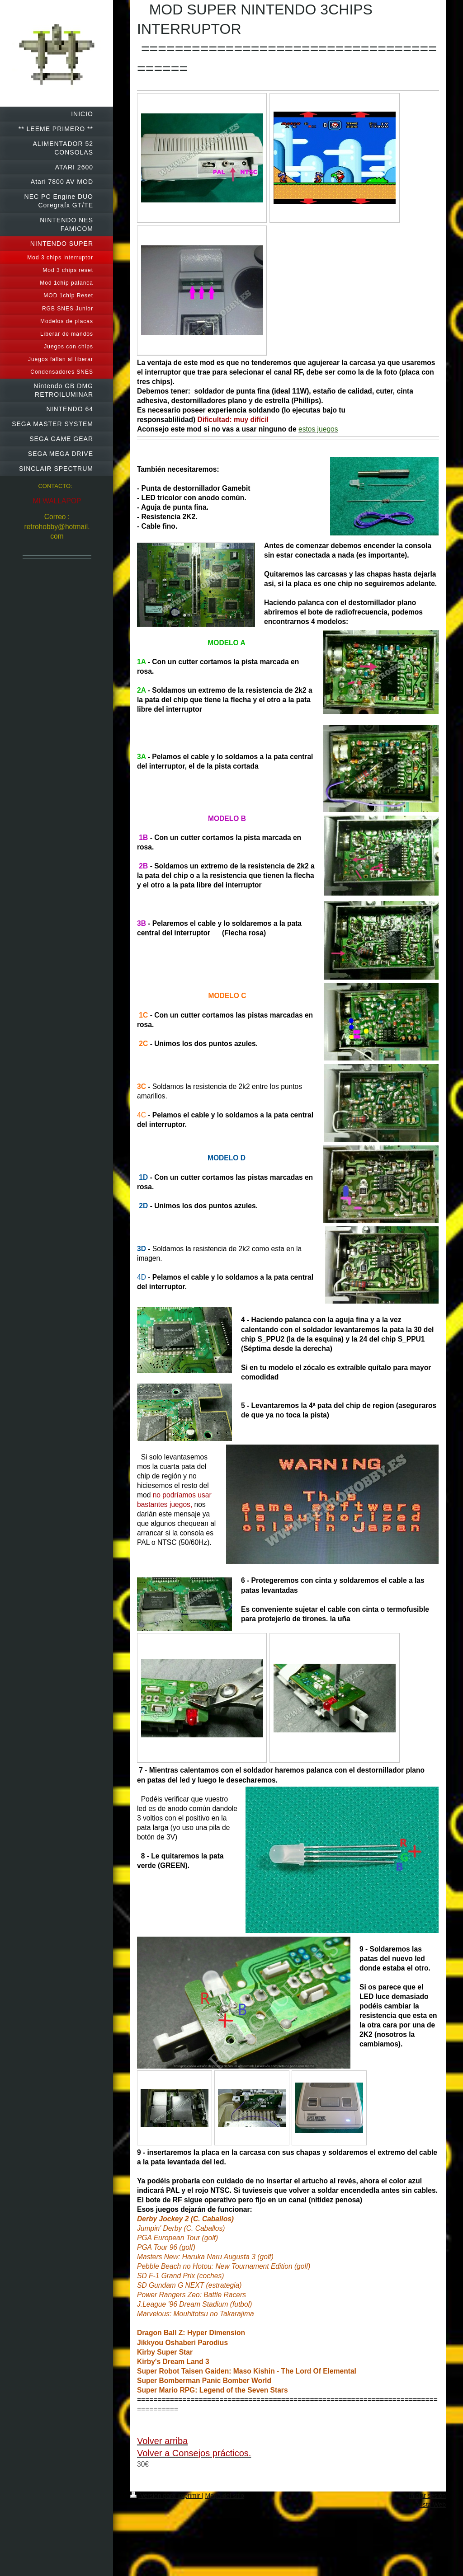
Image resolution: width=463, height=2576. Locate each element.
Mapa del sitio (224, 2495)
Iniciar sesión (427, 2495)
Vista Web (431, 2504)
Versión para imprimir (166, 2495)
